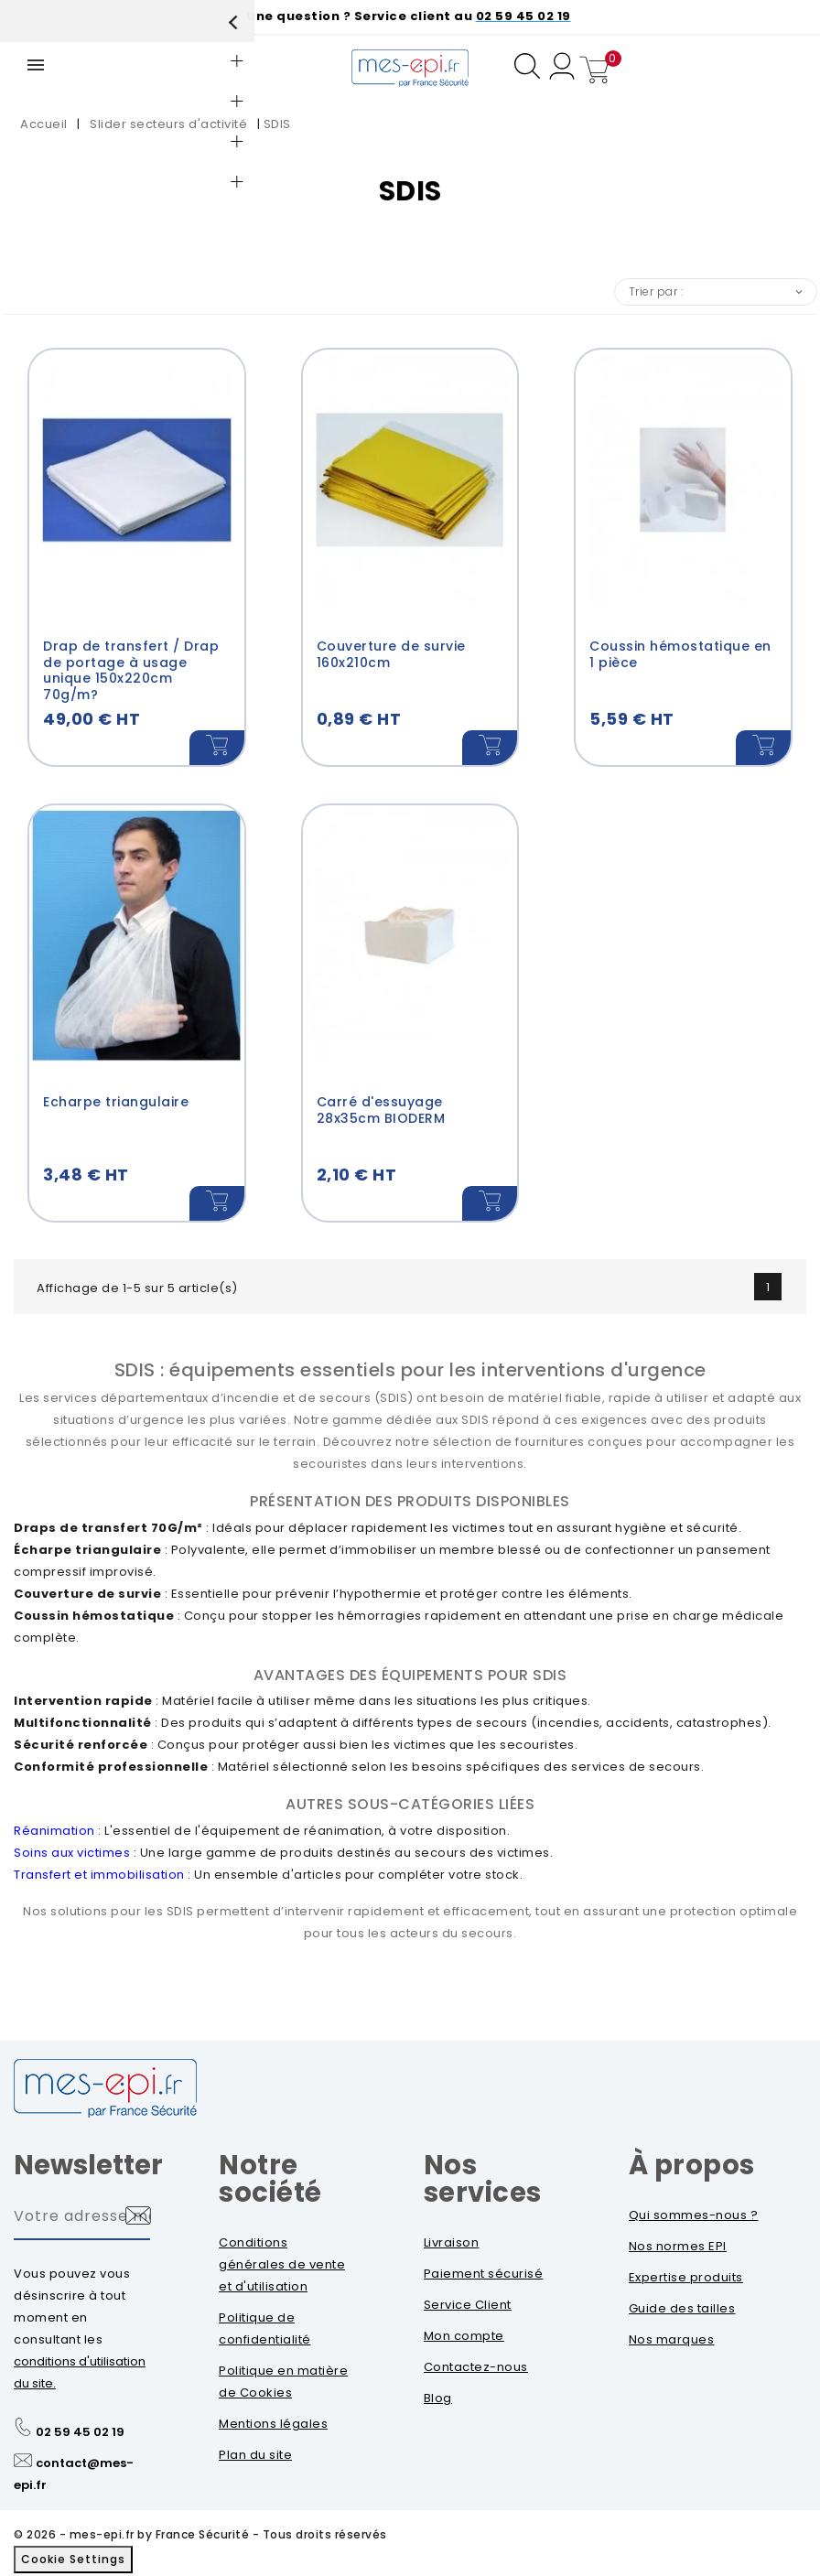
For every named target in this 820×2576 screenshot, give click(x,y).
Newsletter (88, 2167)
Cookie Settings (73, 2561)
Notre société (270, 2181)
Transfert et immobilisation (99, 1876)
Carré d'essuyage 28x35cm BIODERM (381, 1111)
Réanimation (54, 1832)
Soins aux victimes (72, 1854)
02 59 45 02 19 (80, 2433)
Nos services (483, 2181)
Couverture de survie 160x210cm (391, 654)
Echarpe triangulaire (116, 1103)
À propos (692, 2167)
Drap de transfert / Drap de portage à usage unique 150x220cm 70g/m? (131, 670)
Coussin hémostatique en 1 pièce (680, 654)
